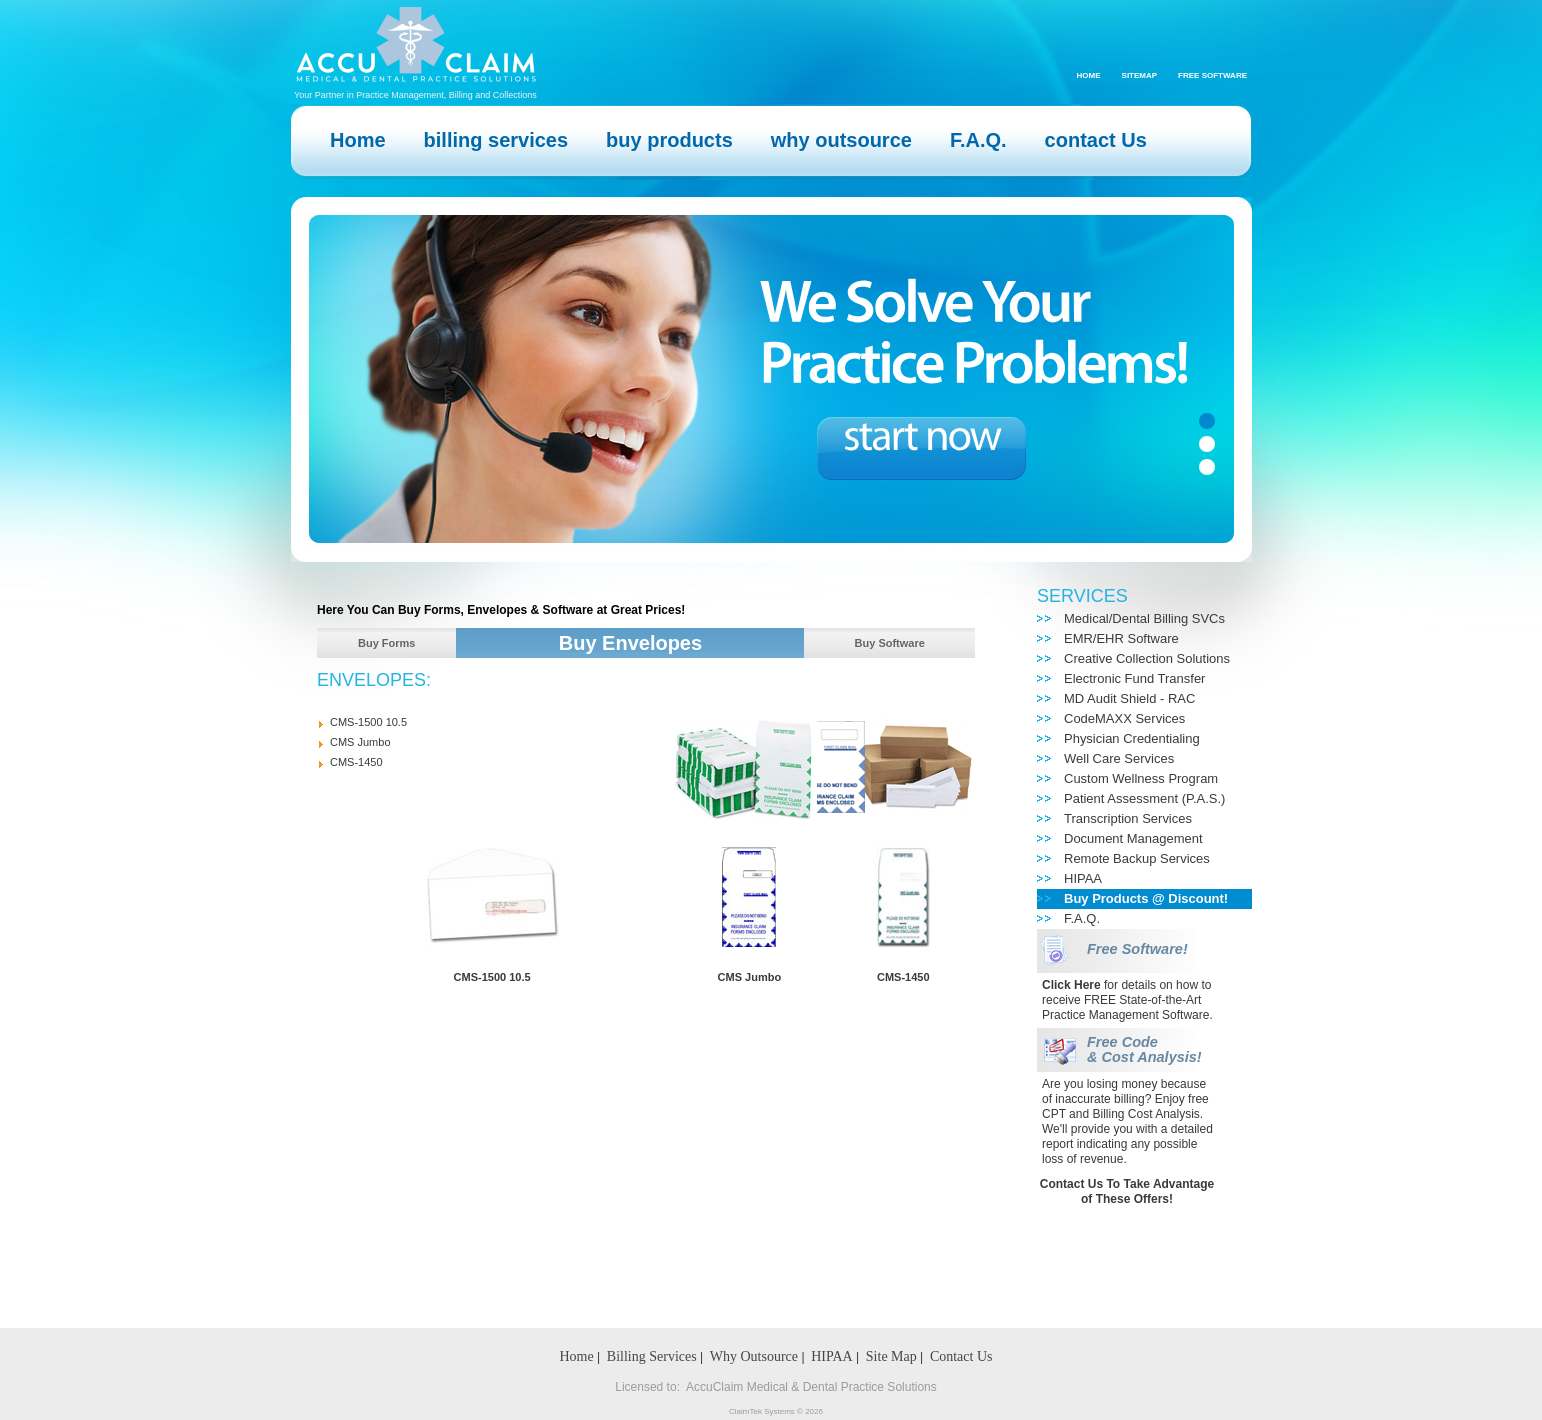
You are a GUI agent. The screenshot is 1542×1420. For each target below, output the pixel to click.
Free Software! (1137, 949)
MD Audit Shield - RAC (1129, 698)
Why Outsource (754, 1356)
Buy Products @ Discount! (1146, 898)
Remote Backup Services (1137, 858)
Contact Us (961, 1356)
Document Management (1133, 838)
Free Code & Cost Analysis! (1144, 1049)
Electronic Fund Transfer (1134, 678)
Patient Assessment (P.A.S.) (1144, 798)
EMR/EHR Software (1121, 638)
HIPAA (1083, 878)
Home (1089, 75)
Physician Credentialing (1132, 738)
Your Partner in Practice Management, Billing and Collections (415, 95)
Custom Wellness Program (1141, 778)
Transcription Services (1128, 818)
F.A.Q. (1082, 918)
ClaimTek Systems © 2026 (776, 1411)
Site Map (891, 1356)
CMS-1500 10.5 (368, 722)
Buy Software (890, 643)
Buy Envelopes (630, 643)
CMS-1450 (356, 762)
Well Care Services (1119, 758)
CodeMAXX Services (1124, 718)
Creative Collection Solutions (1147, 658)
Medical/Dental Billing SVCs (1144, 618)
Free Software (1212, 75)
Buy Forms (386, 643)
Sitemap (1140, 75)
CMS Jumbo (360, 742)
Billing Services (652, 1356)
